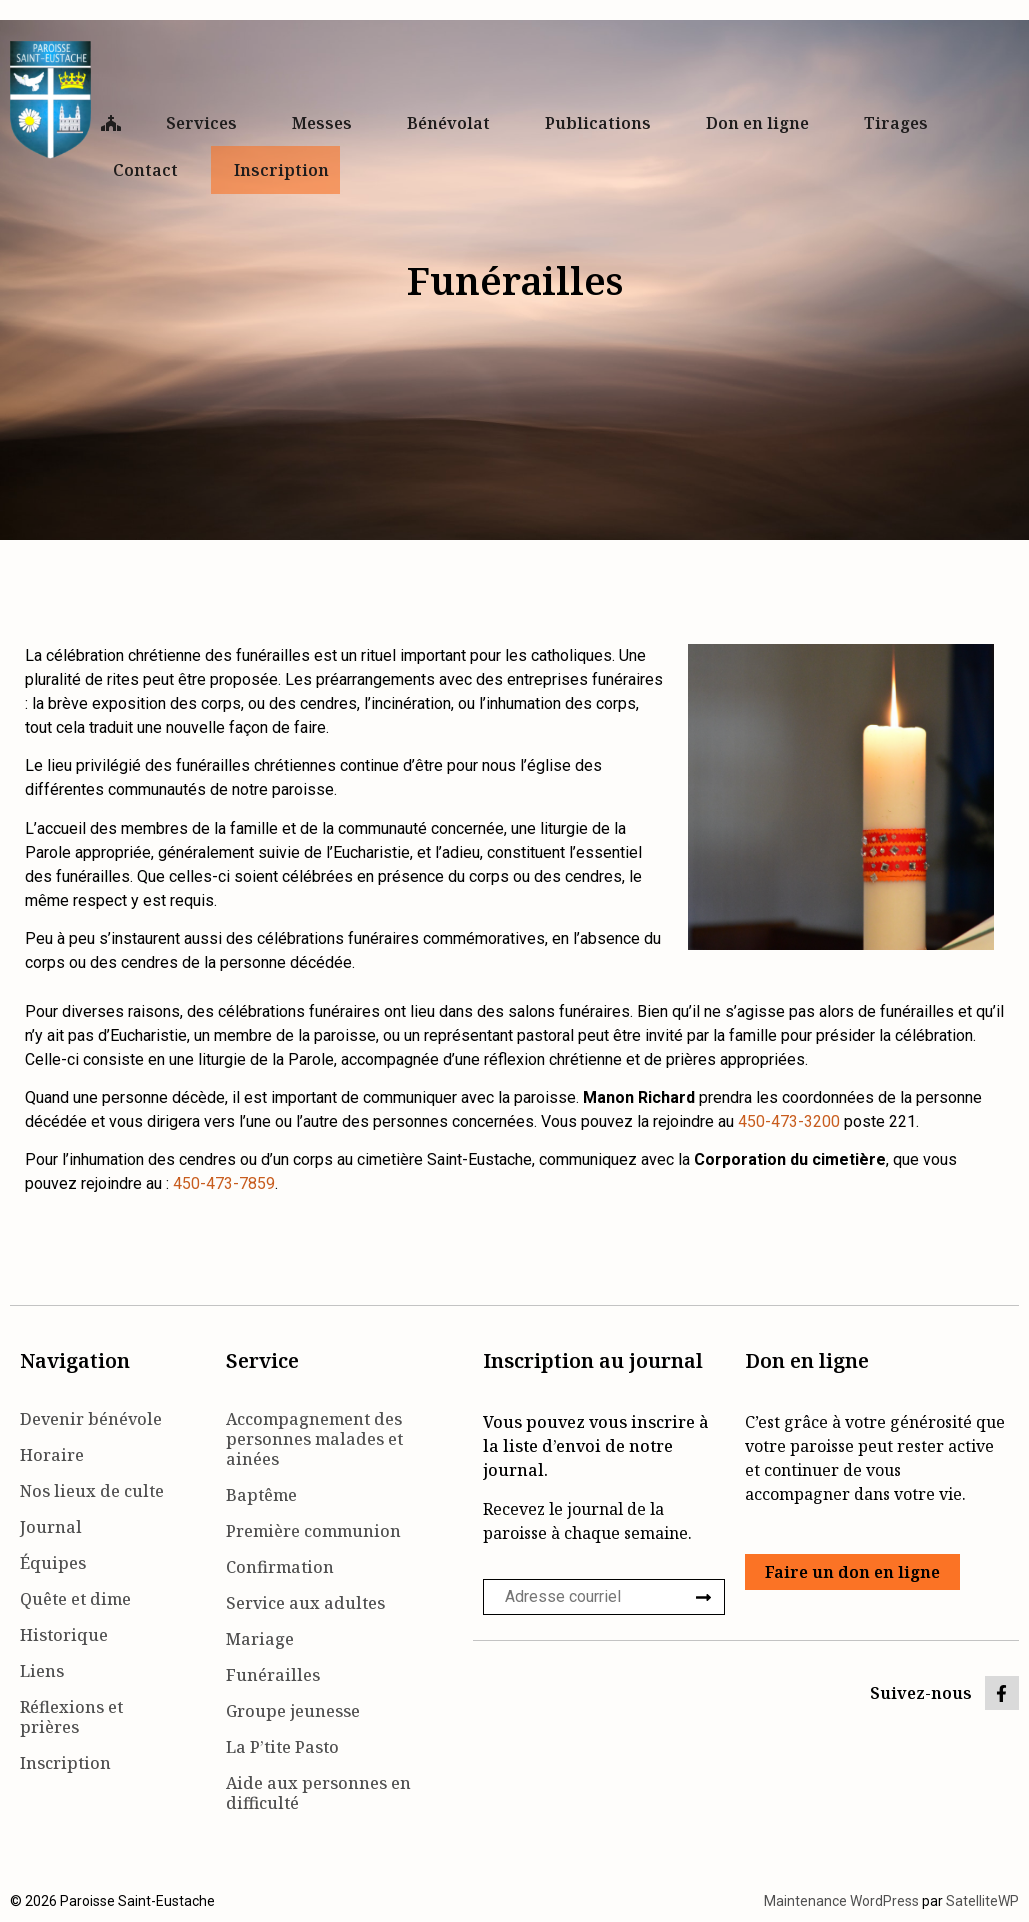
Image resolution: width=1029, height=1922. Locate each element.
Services (206, 123)
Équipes (53, 1563)
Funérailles (273, 1675)
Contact (150, 170)
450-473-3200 (789, 1121)
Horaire (52, 1455)
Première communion (313, 1531)
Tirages (896, 123)
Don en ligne (762, 123)
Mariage (260, 1639)
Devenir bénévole (91, 1419)
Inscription (281, 170)
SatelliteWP (982, 1901)
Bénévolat (453, 123)
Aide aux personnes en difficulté (318, 1793)
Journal (51, 1527)
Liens (42, 1671)
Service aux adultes (305, 1603)
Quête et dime (75, 1599)
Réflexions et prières (71, 1717)
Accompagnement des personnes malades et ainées (314, 1439)
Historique (64, 1635)
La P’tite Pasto (282, 1747)
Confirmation (280, 1567)
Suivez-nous (921, 1693)
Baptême (261, 1495)
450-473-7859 (224, 1183)
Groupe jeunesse (293, 1711)
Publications (603, 123)
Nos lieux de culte (92, 1491)
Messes (327, 123)
